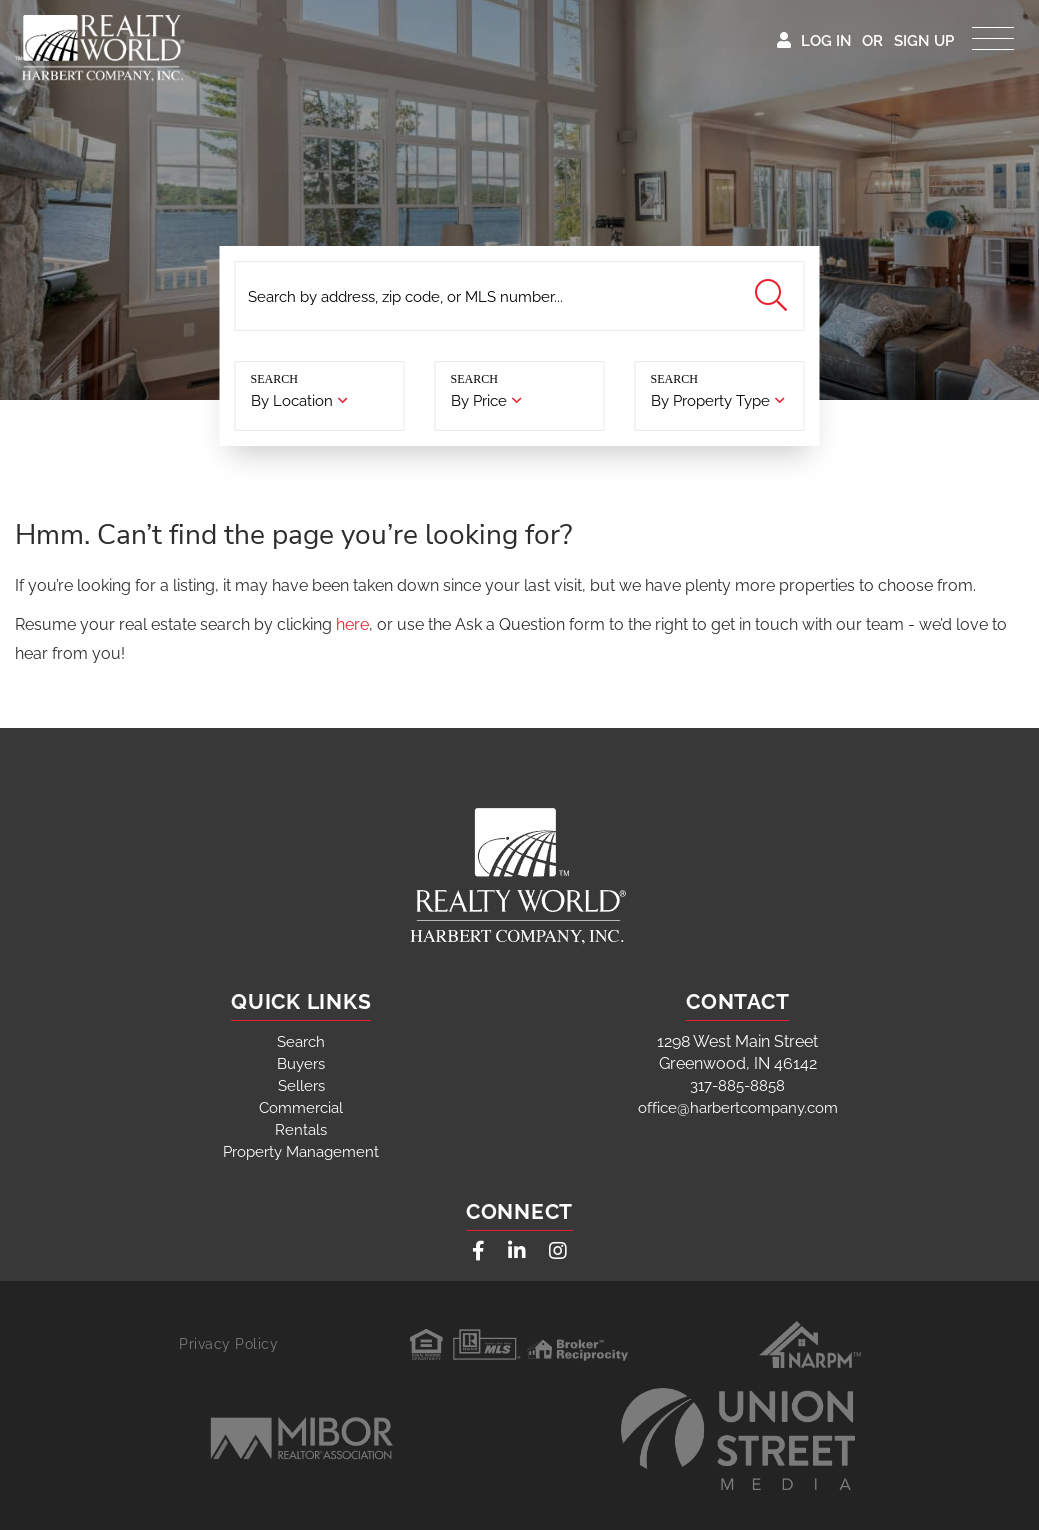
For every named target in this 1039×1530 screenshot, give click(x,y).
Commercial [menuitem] (301, 1108)
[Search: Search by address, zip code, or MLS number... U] (520, 296)
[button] (773, 296)
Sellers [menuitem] (301, 1086)
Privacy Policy (228, 1344)
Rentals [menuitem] (301, 1130)
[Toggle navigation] (993, 33)
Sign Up (924, 41)
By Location (292, 401)
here (352, 624)
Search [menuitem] (301, 1042)
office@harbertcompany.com (738, 1108)
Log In (826, 41)
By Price (479, 401)
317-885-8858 (737, 1086)
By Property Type (710, 401)
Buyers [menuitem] (301, 1064)
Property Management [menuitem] (301, 1152)
